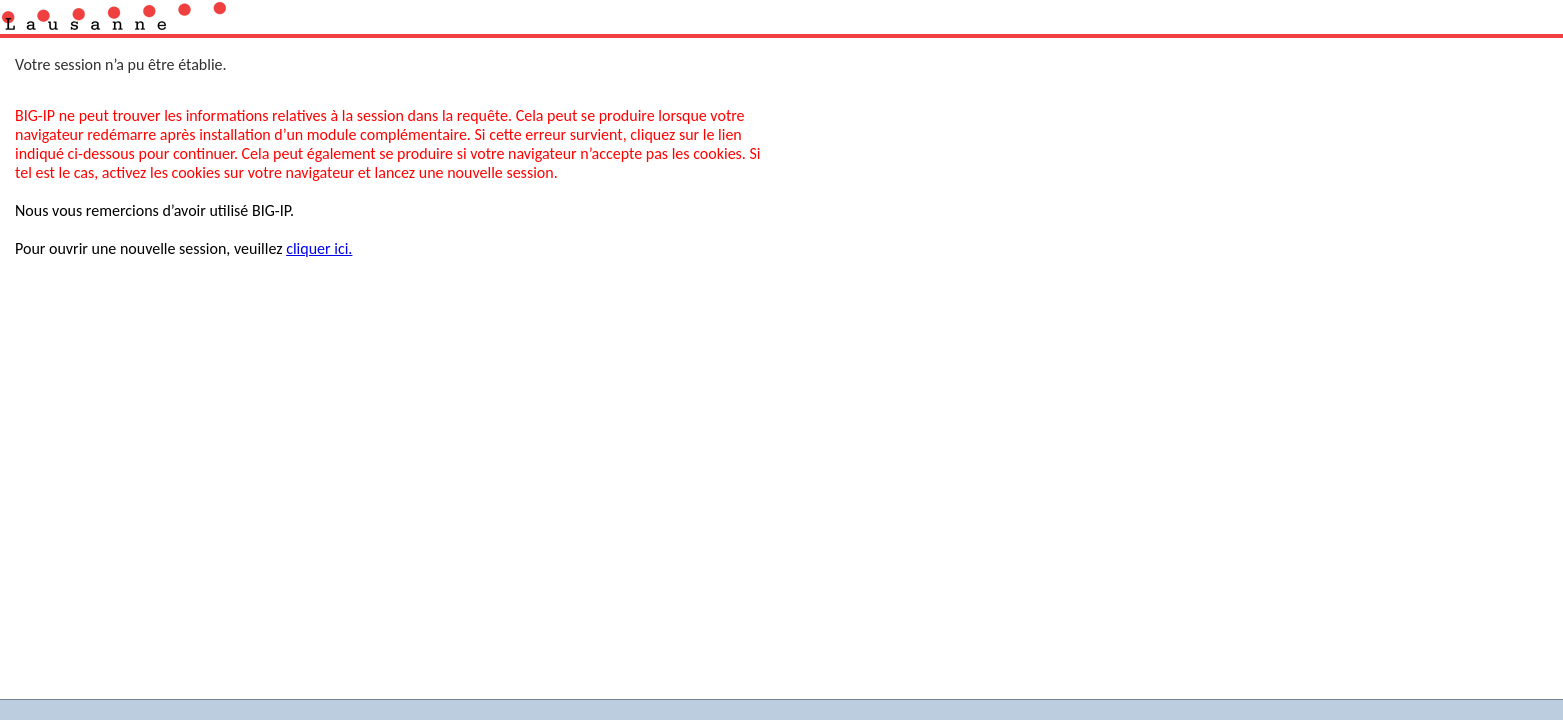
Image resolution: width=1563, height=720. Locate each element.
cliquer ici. (319, 248)
